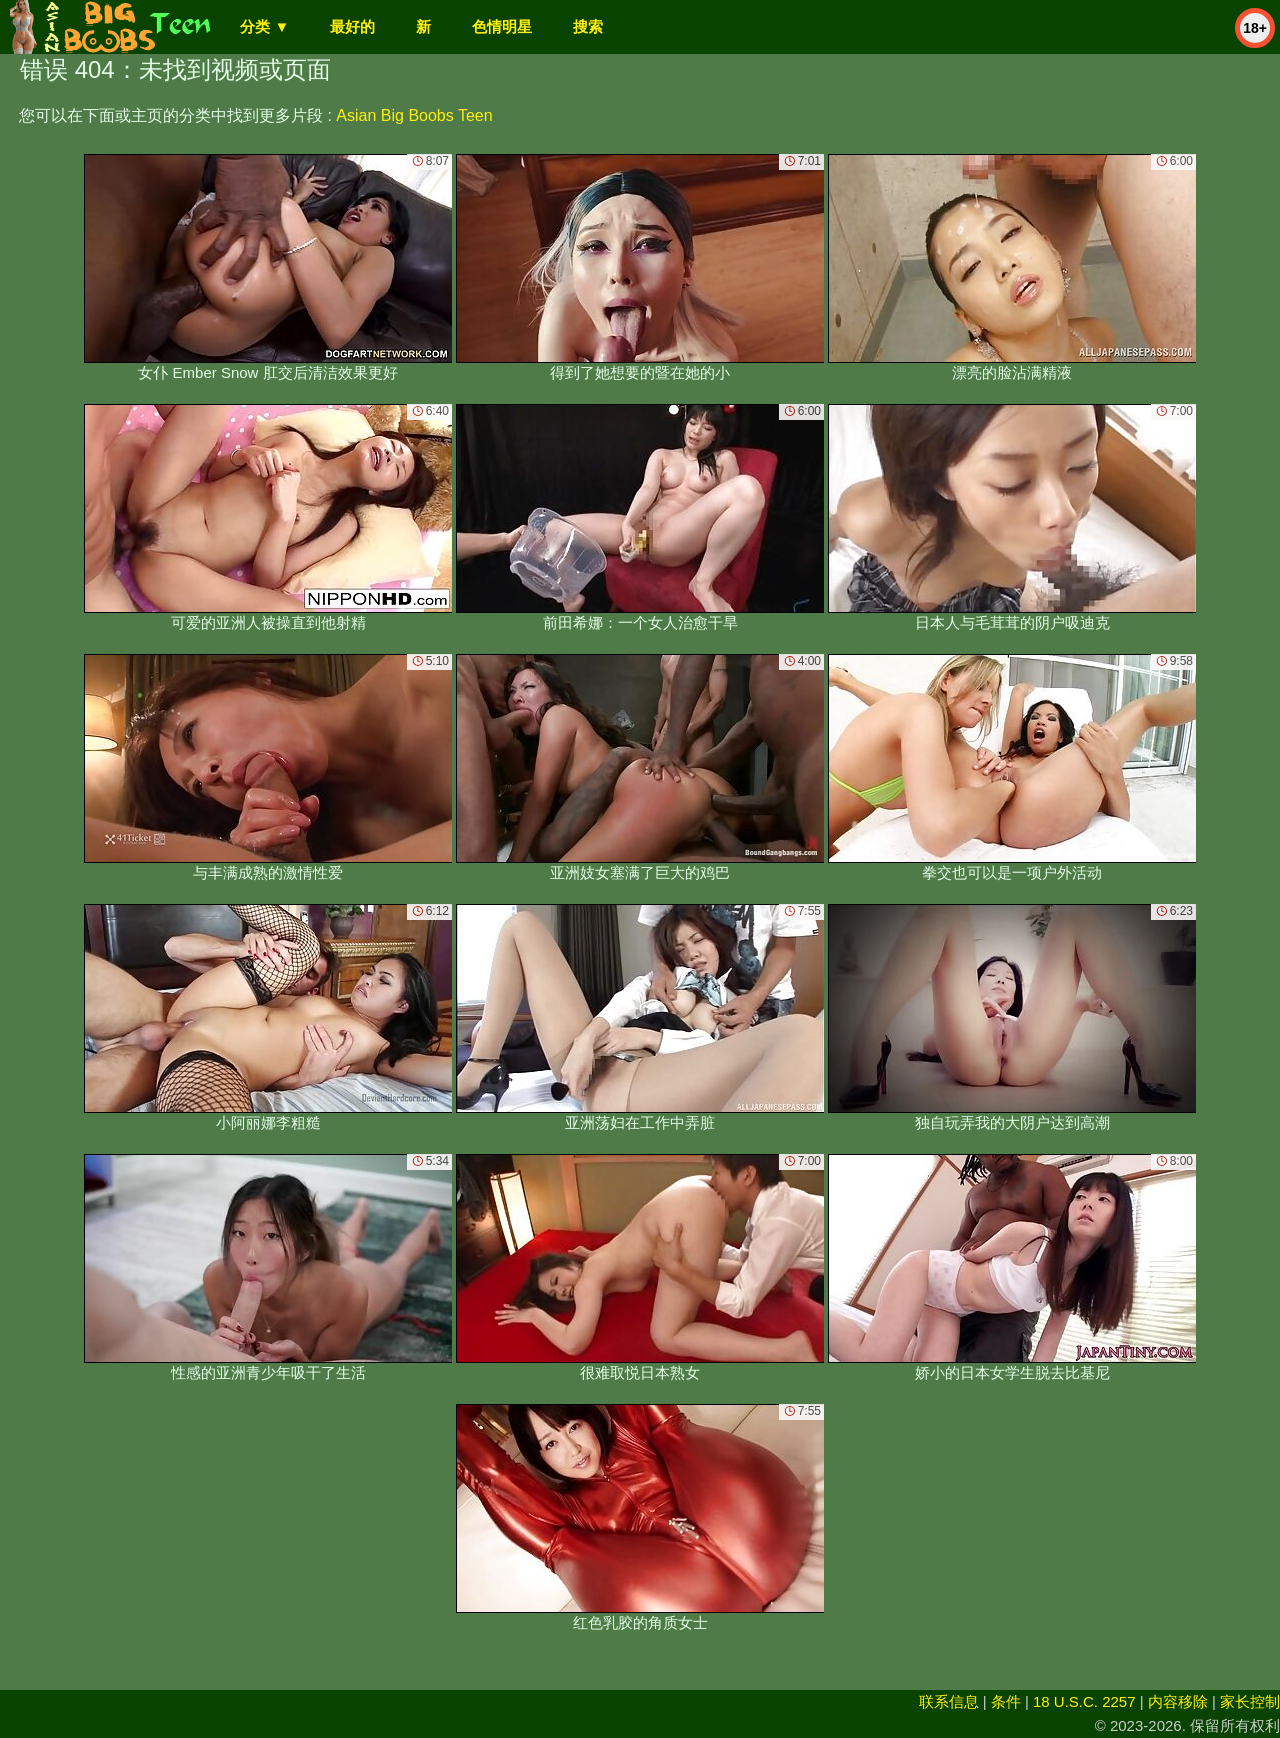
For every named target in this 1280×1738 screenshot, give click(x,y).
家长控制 (1250, 1701)
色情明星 (502, 26)
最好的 (352, 26)
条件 (1006, 1701)
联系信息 (949, 1701)
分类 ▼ (264, 26)
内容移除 (1178, 1701)
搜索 (588, 26)
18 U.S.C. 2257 (1084, 1701)
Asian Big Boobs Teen (414, 115)
